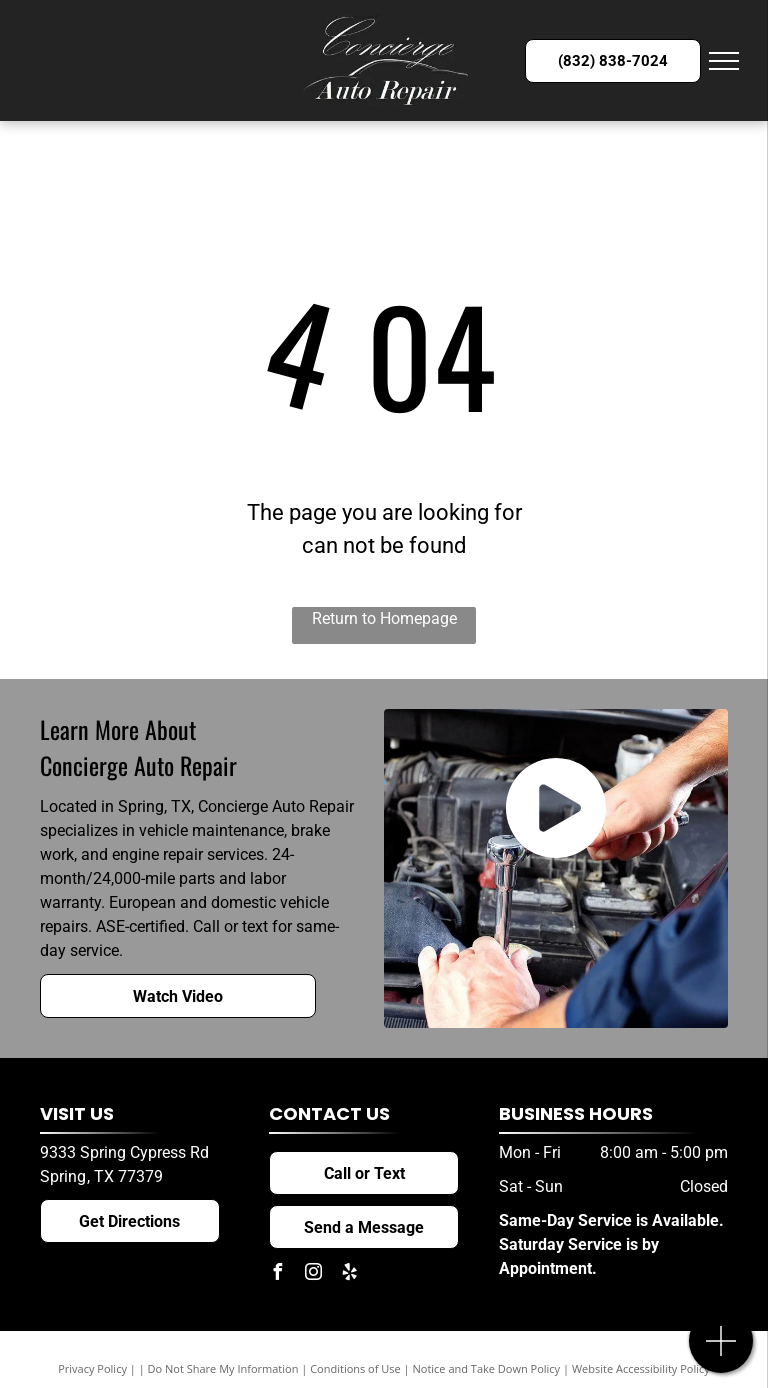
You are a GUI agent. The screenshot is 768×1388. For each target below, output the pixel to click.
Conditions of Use (355, 1368)
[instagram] (313, 1274)
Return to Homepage (384, 618)
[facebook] (277, 1274)
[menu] (724, 61)
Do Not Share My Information (223, 1368)
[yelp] (349, 1274)
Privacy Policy (92, 1368)
